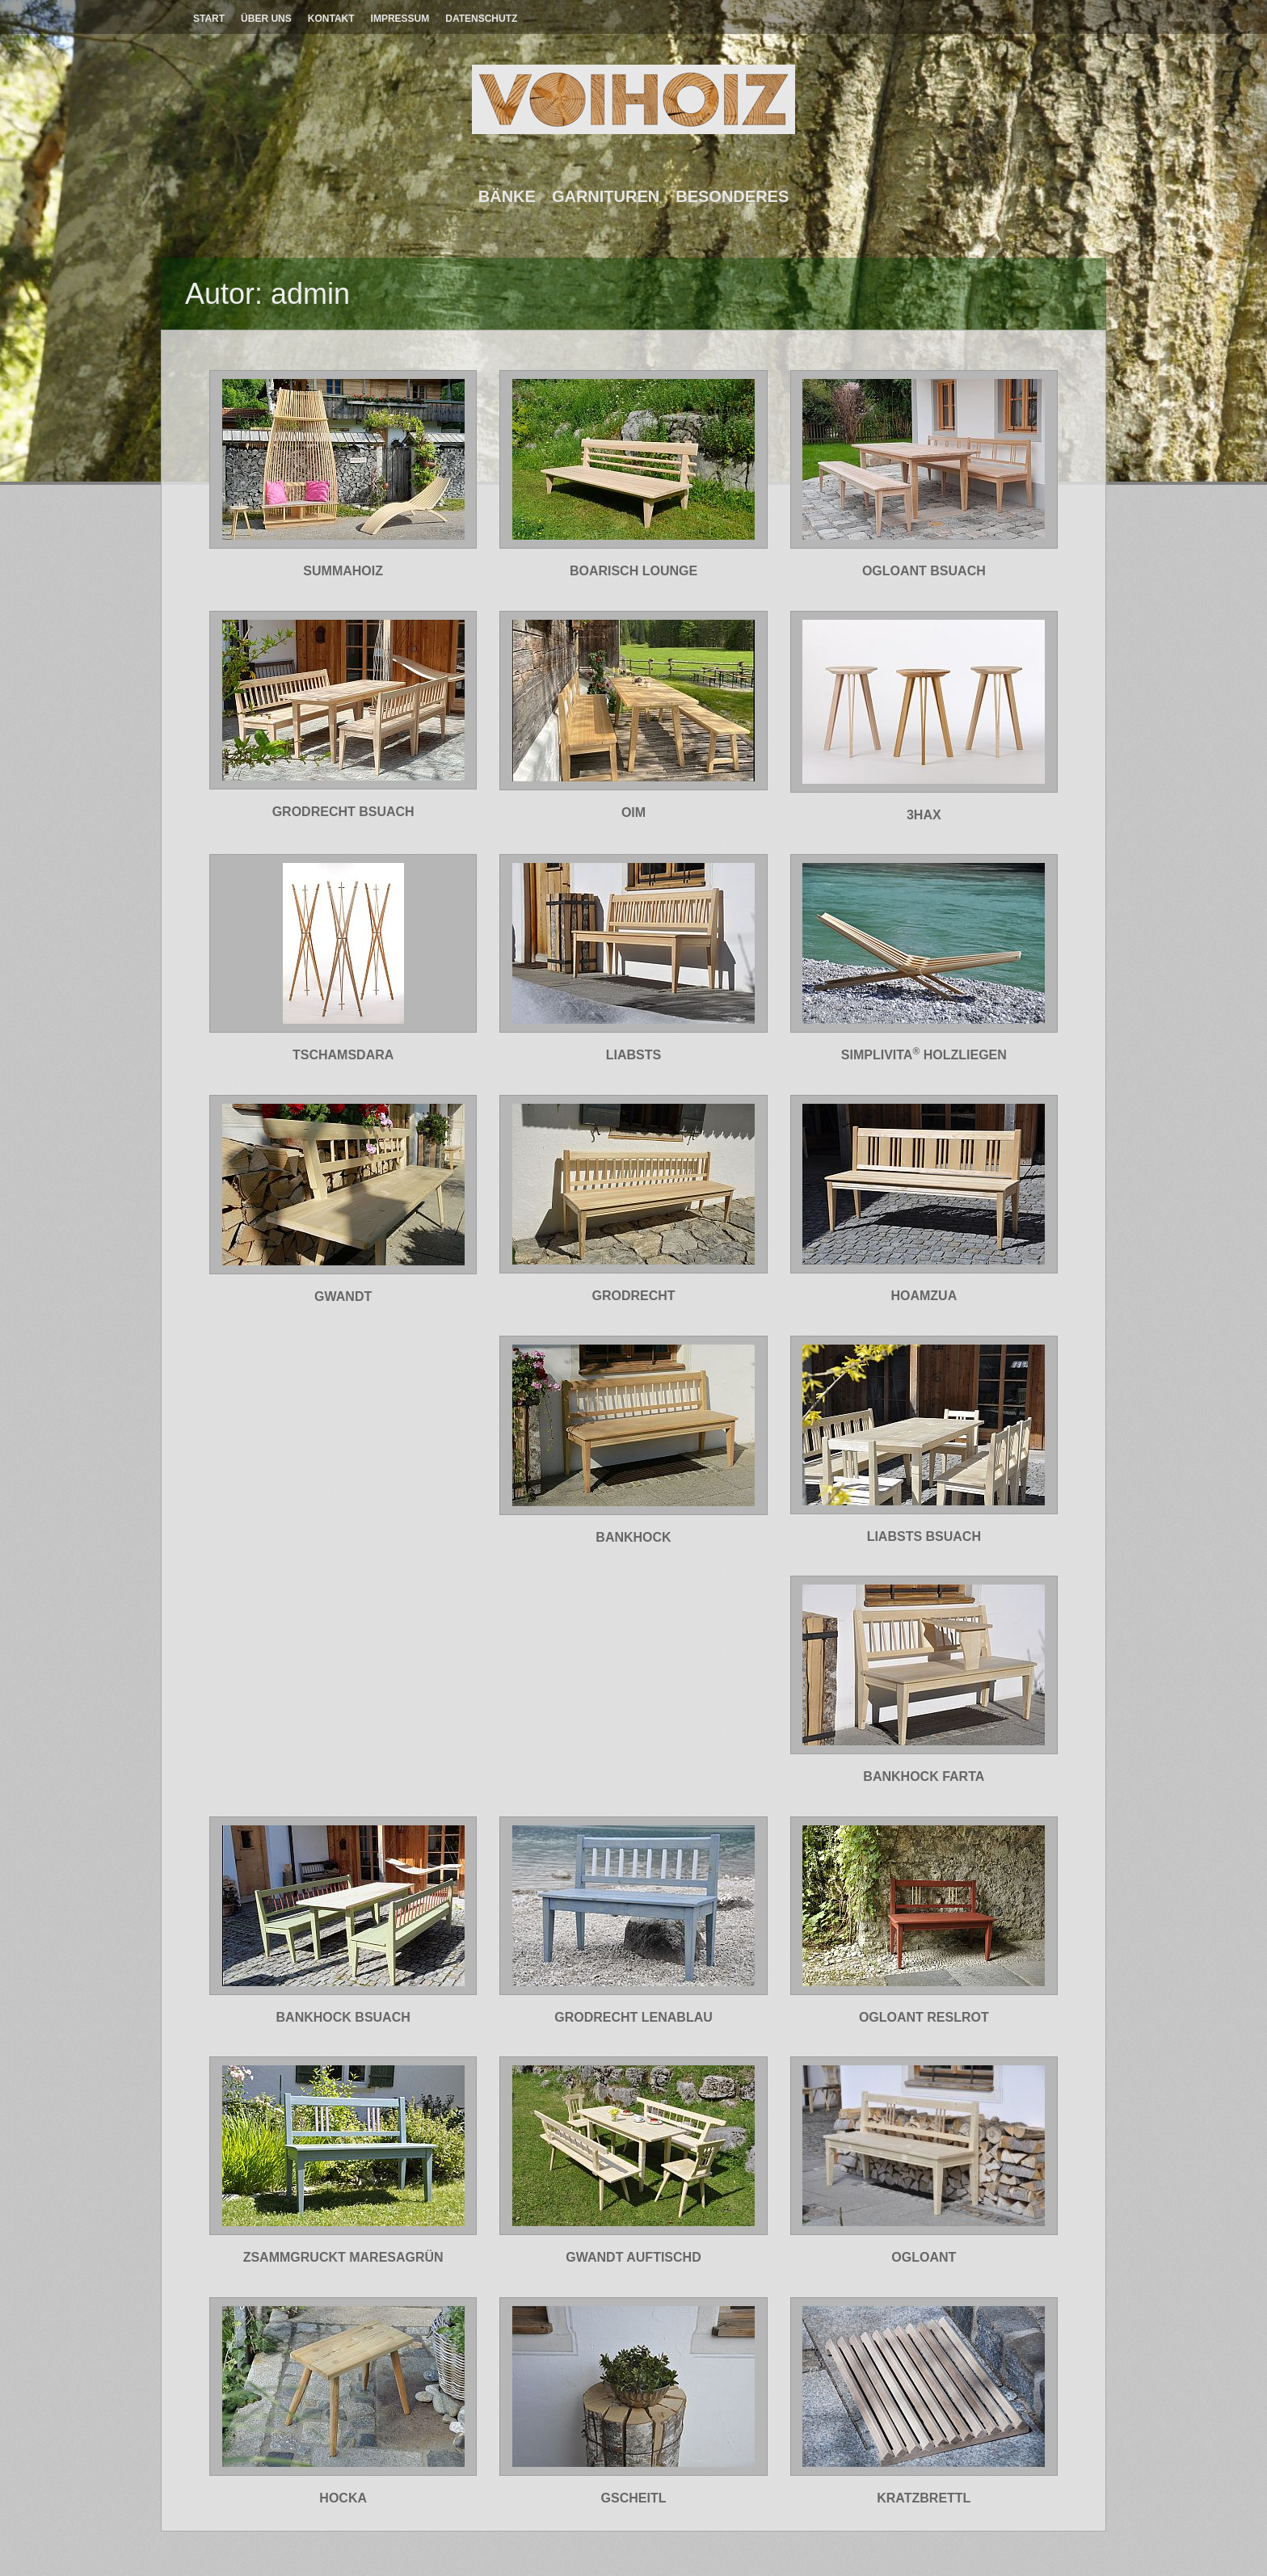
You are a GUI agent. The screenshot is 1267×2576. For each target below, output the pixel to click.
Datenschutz (481, 18)
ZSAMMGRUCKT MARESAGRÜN (343, 2257)
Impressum (400, 18)
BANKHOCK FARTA (923, 1776)
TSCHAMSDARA (343, 1055)
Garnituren (605, 196)
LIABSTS (633, 1055)
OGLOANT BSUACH (924, 571)
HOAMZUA (923, 1296)
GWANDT (343, 1296)
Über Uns (266, 18)
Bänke (507, 196)
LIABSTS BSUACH (924, 1536)
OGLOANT (923, 2257)
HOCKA (343, 2498)
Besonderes (732, 196)
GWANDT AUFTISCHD (633, 2257)
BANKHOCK (633, 1537)
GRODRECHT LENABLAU (633, 2017)
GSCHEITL (634, 2498)
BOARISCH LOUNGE (633, 571)
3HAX (924, 815)
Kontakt (331, 18)
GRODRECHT (633, 1296)
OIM (633, 812)
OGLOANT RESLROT (924, 2017)
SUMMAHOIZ (343, 571)
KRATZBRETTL (923, 2498)
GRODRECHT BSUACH (343, 812)
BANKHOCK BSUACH (343, 2017)
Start (209, 18)
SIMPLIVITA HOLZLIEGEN (924, 1055)
